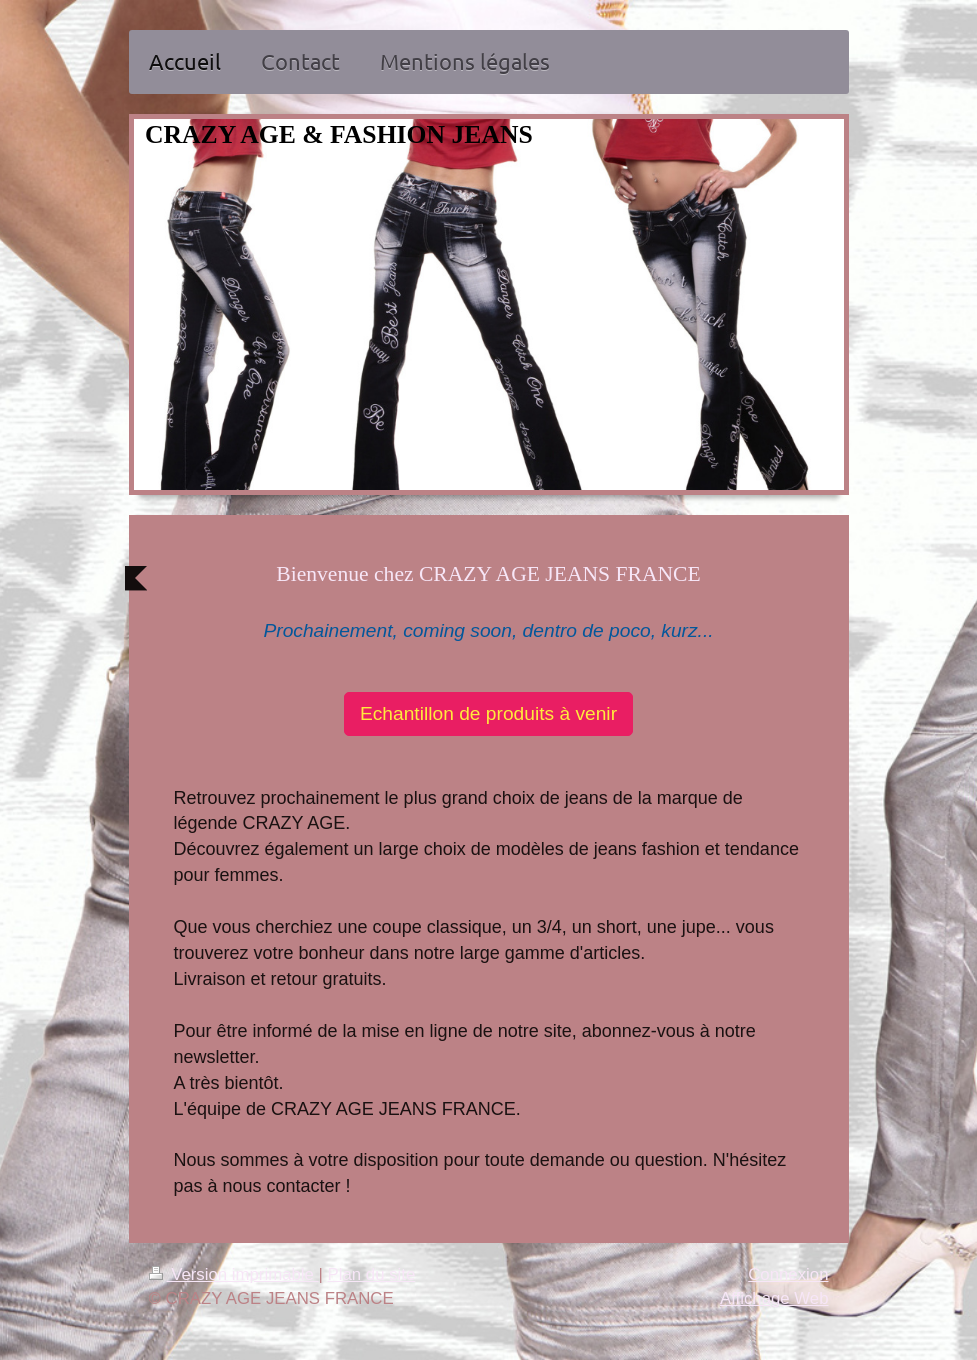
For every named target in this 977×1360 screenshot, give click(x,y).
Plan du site (372, 1274)
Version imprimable (234, 1274)
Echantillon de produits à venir (488, 713)
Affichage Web (774, 1298)
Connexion (788, 1274)
